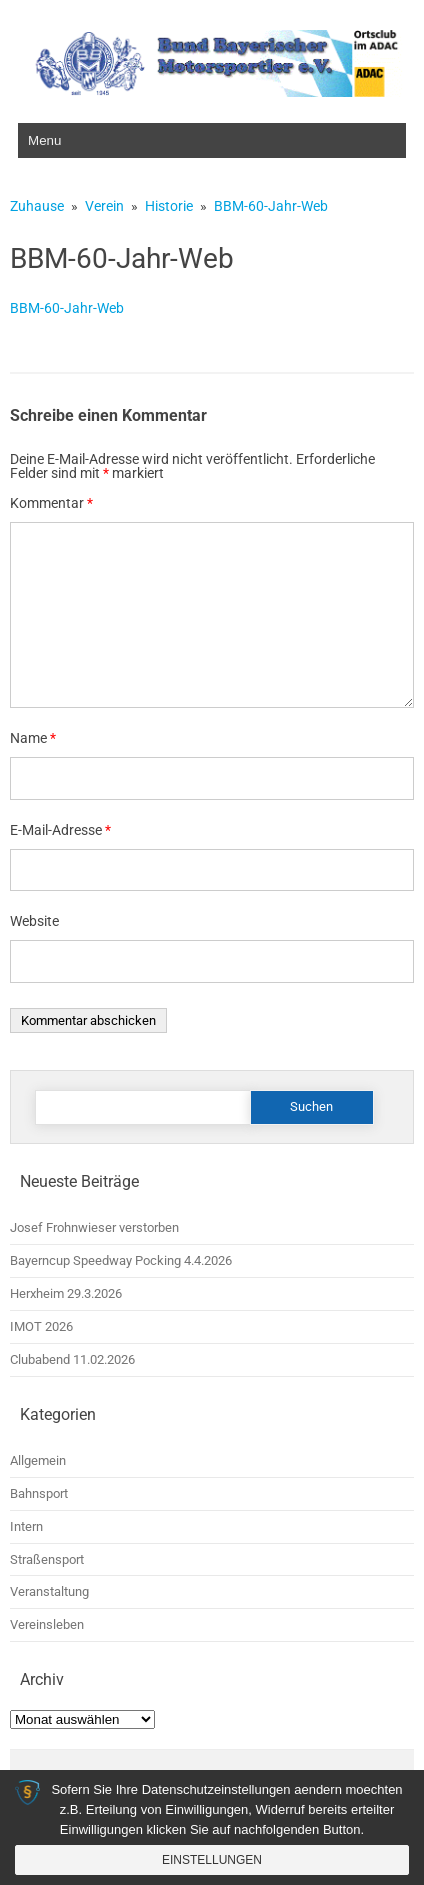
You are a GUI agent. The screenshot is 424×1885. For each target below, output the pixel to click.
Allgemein (38, 1460)
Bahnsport (39, 1493)
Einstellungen (212, 1860)
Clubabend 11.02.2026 (72, 1359)
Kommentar (51, 503)
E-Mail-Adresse (60, 830)
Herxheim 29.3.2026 (66, 1293)
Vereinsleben (47, 1624)
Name (33, 738)
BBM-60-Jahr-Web (67, 308)
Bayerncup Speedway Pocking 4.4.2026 (121, 1260)
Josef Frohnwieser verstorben (94, 1227)
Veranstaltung (49, 1591)
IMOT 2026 (41, 1326)
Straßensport (47, 1559)
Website (34, 921)
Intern (26, 1526)
